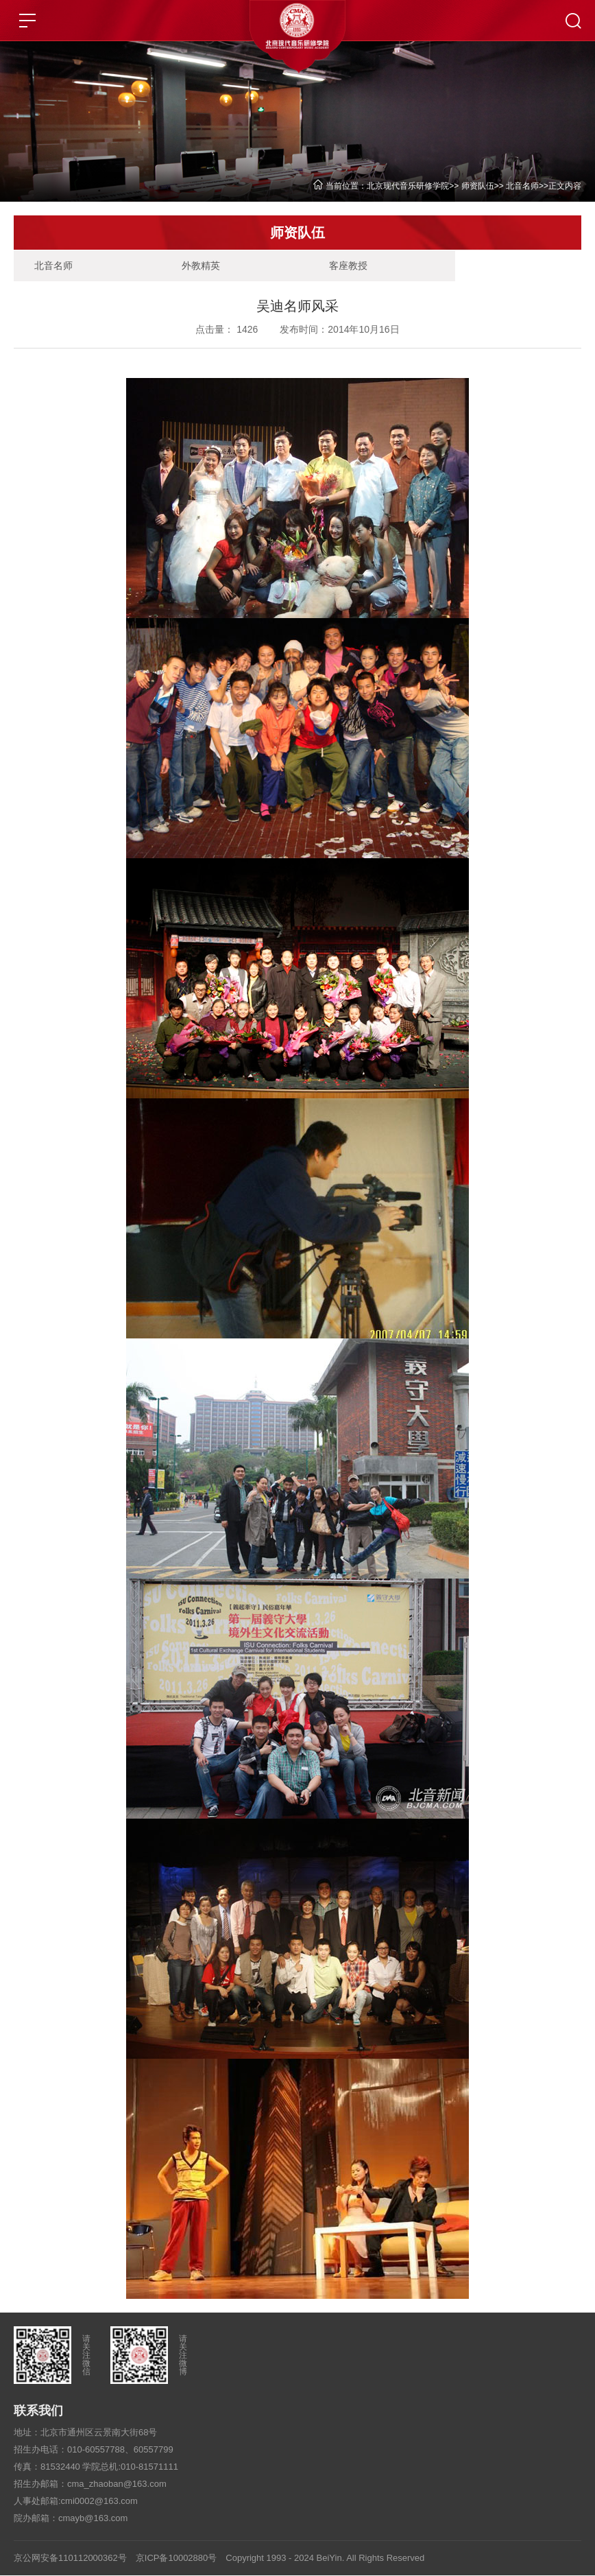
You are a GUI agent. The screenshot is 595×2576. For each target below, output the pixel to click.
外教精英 (195, 266)
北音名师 (522, 186)
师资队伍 (477, 186)
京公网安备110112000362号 (70, 2558)
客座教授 (337, 266)
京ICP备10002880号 (176, 2558)
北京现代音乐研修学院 (408, 186)
